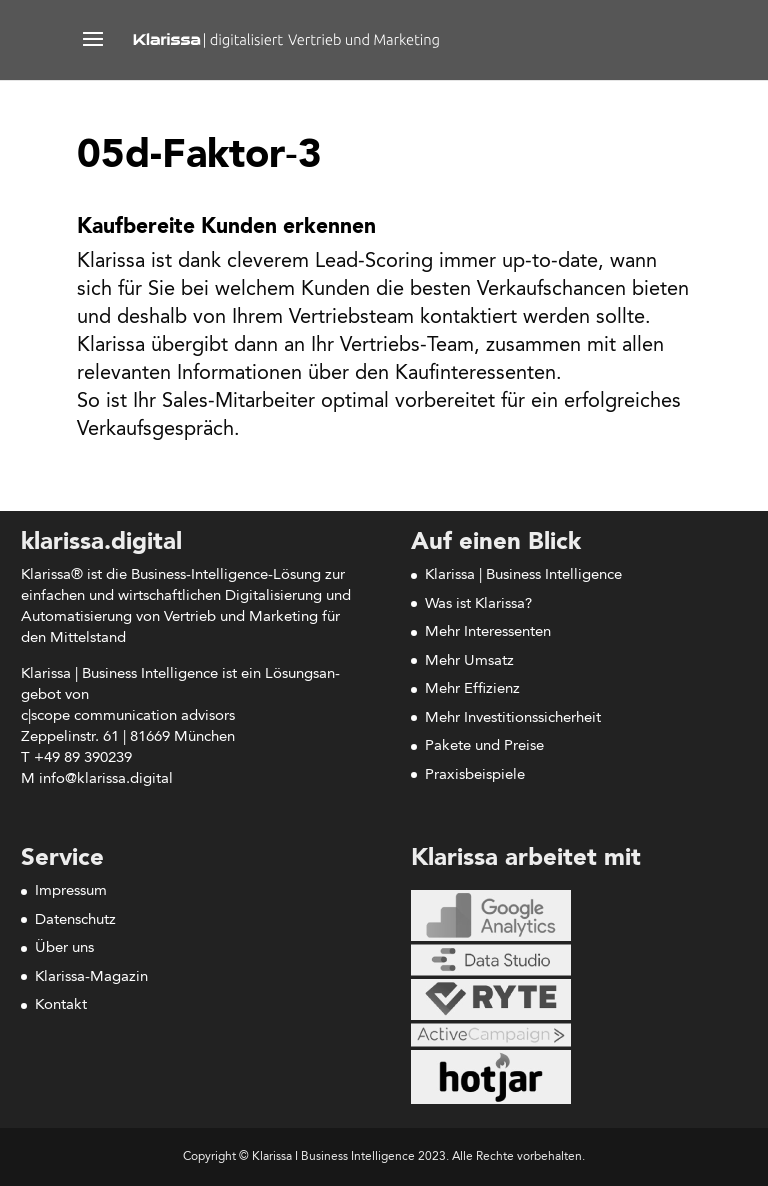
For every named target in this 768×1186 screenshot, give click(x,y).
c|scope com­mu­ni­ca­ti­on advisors (128, 716)
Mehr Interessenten (488, 632)
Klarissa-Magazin (91, 977)
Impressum (71, 891)
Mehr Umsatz (469, 661)
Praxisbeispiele (475, 775)
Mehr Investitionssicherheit (513, 718)
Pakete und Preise (484, 746)
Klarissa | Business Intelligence (523, 575)
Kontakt (61, 1005)
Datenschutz (75, 920)
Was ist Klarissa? (478, 604)
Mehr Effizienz (472, 689)
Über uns (64, 948)
